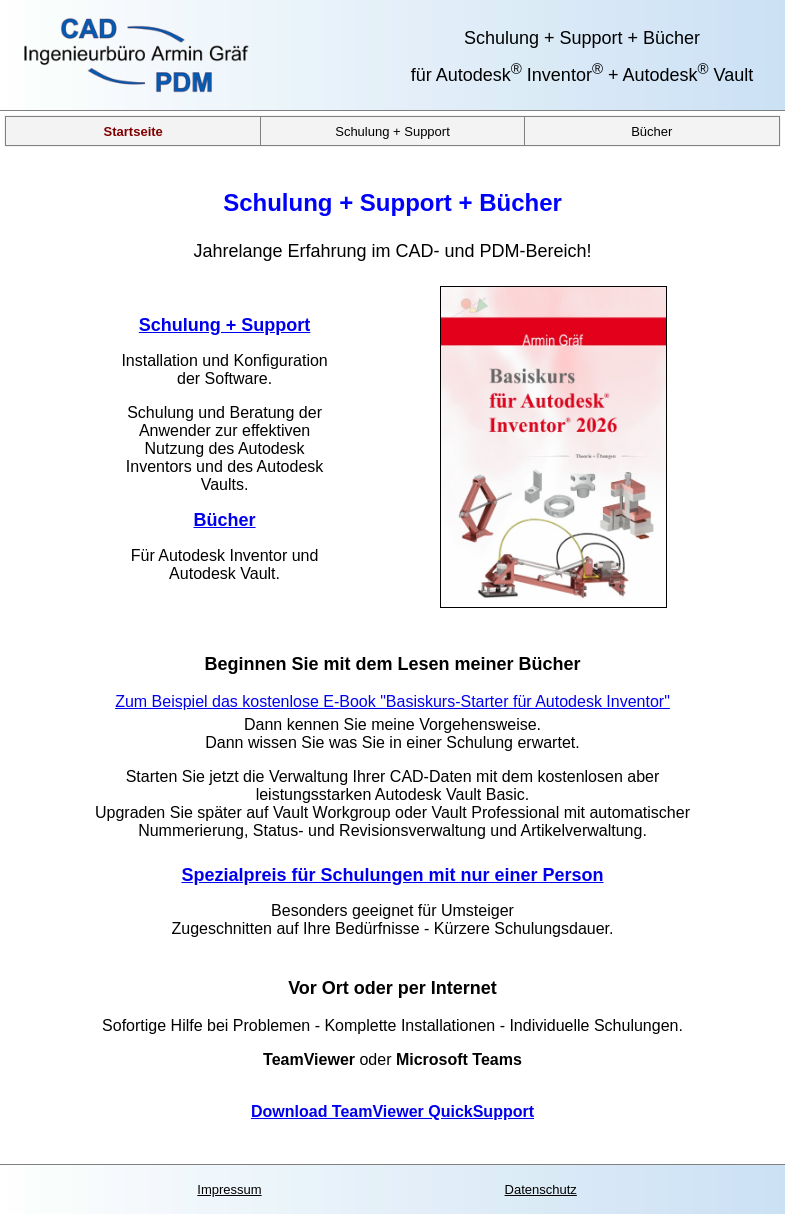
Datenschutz (541, 1189)
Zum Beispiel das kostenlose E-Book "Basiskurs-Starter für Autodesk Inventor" (392, 701)
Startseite (133, 130)
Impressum (229, 1189)
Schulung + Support (392, 130)
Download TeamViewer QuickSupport (392, 1111)
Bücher (651, 130)
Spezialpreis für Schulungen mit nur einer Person (392, 875)
